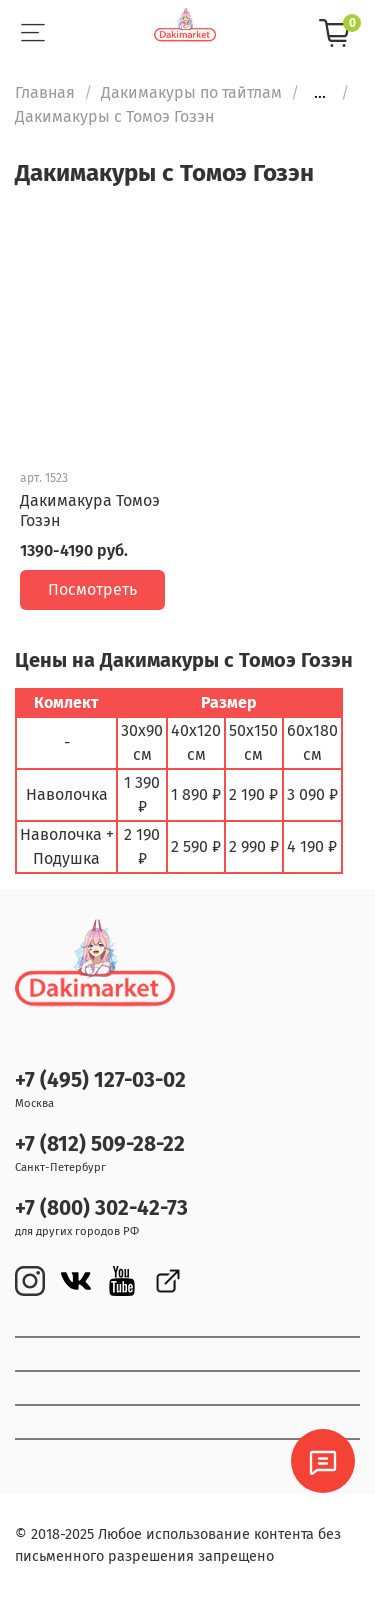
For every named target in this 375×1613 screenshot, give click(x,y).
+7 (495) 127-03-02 (100, 1080)
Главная (45, 92)
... (320, 93)
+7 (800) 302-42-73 (101, 1208)
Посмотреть (92, 589)
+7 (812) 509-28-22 (100, 1144)
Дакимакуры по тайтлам (191, 92)
